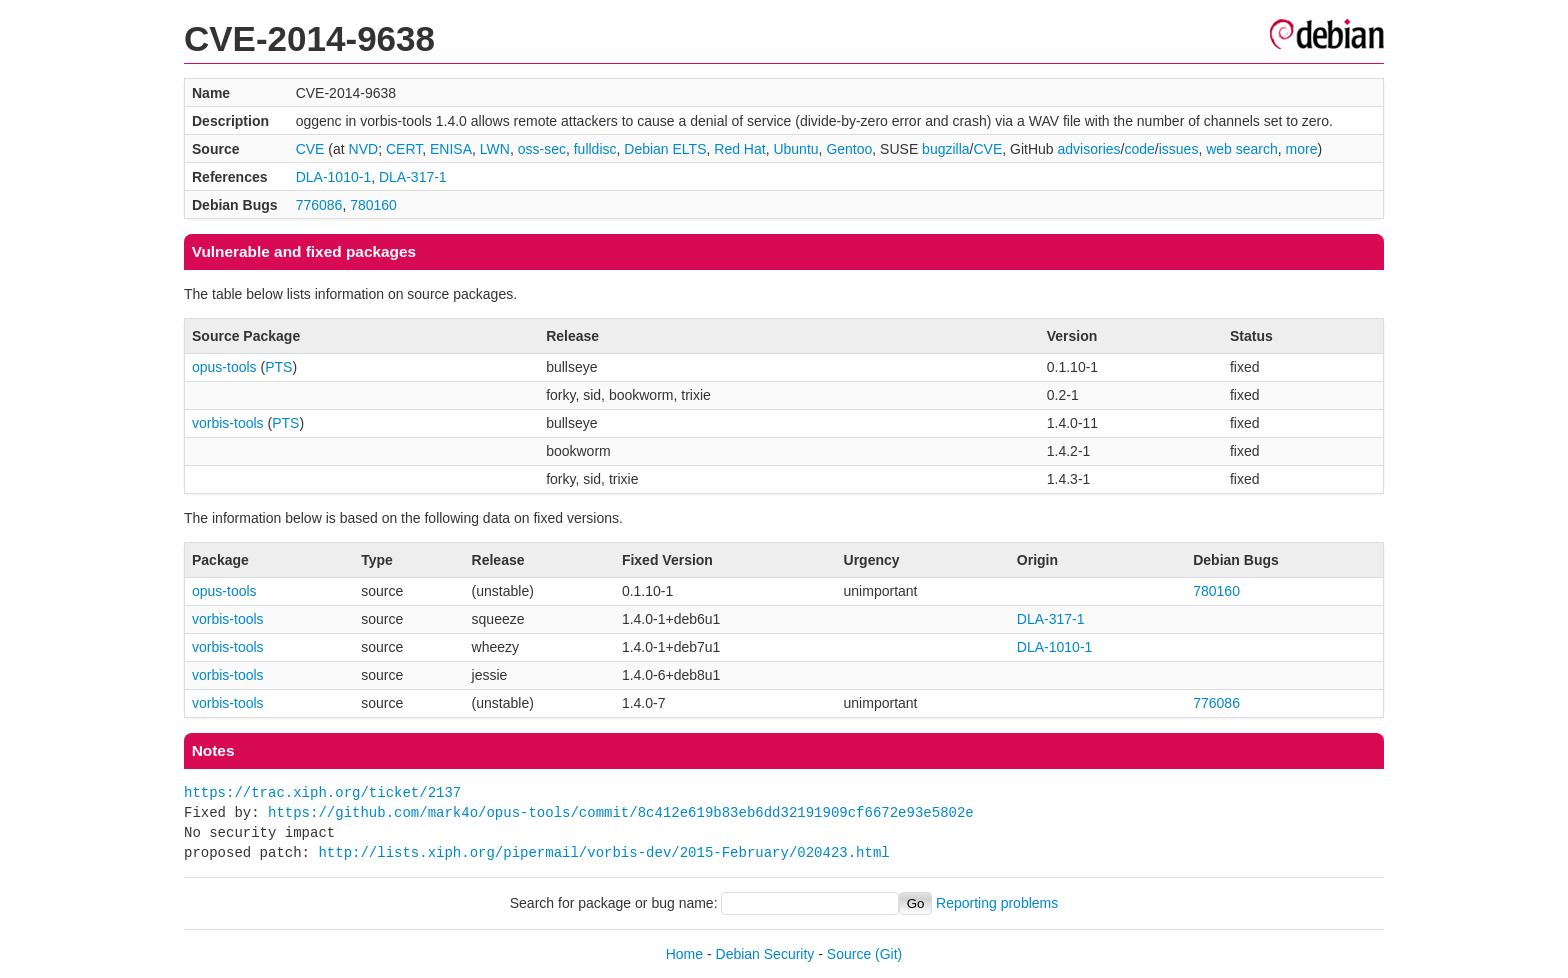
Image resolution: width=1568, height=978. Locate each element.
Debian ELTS (665, 149)
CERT (404, 149)
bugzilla (945, 149)
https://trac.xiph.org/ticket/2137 (322, 792)
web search (1242, 149)
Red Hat (739, 149)
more (1302, 149)
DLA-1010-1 (334, 177)
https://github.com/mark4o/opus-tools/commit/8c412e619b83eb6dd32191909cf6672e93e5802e (621, 812)
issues (1179, 149)
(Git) (888, 954)
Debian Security (765, 954)
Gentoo (849, 149)
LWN (495, 149)
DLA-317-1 (413, 177)
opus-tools (224, 367)
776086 (319, 205)
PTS (278, 367)
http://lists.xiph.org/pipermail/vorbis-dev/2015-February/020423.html (603, 852)
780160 (373, 205)
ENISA (451, 149)
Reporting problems (997, 903)
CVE (310, 149)
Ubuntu (795, 149)
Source (849, 954)
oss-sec (542, 149)
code (1139, 149)
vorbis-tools (228, 423)
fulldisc (595, 149)
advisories (1089, 149)
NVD (364, 149)
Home (684, 954)
